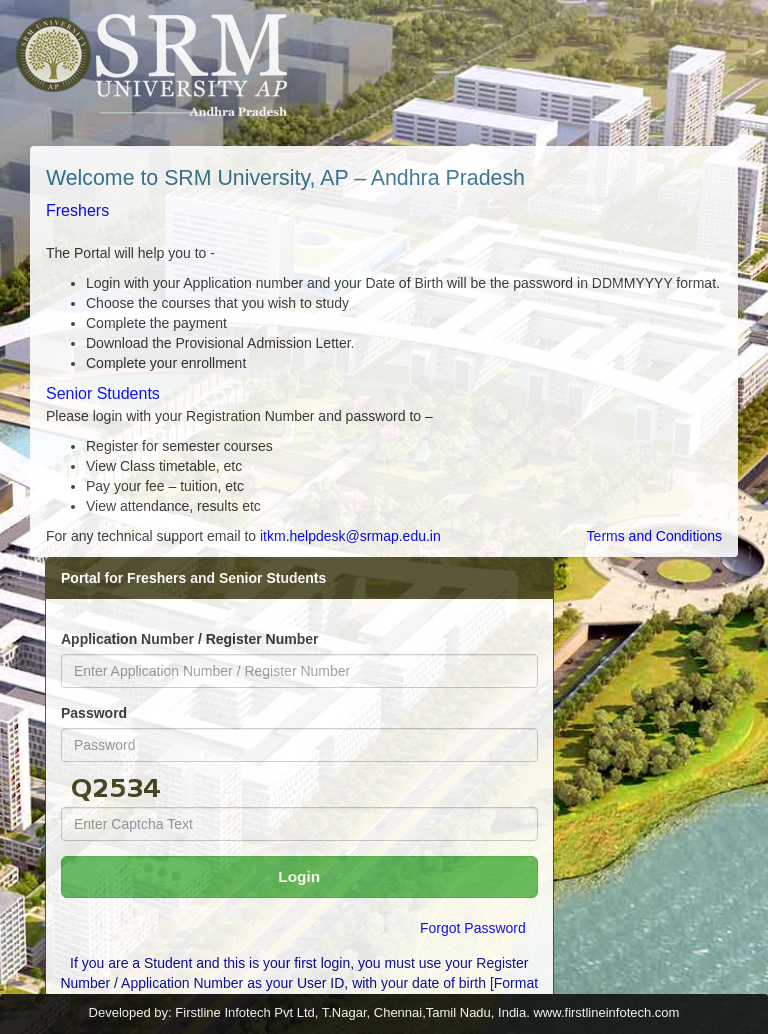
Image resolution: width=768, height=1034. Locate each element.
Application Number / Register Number (189, 639)
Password (94, 713)
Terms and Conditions (654, 536)
